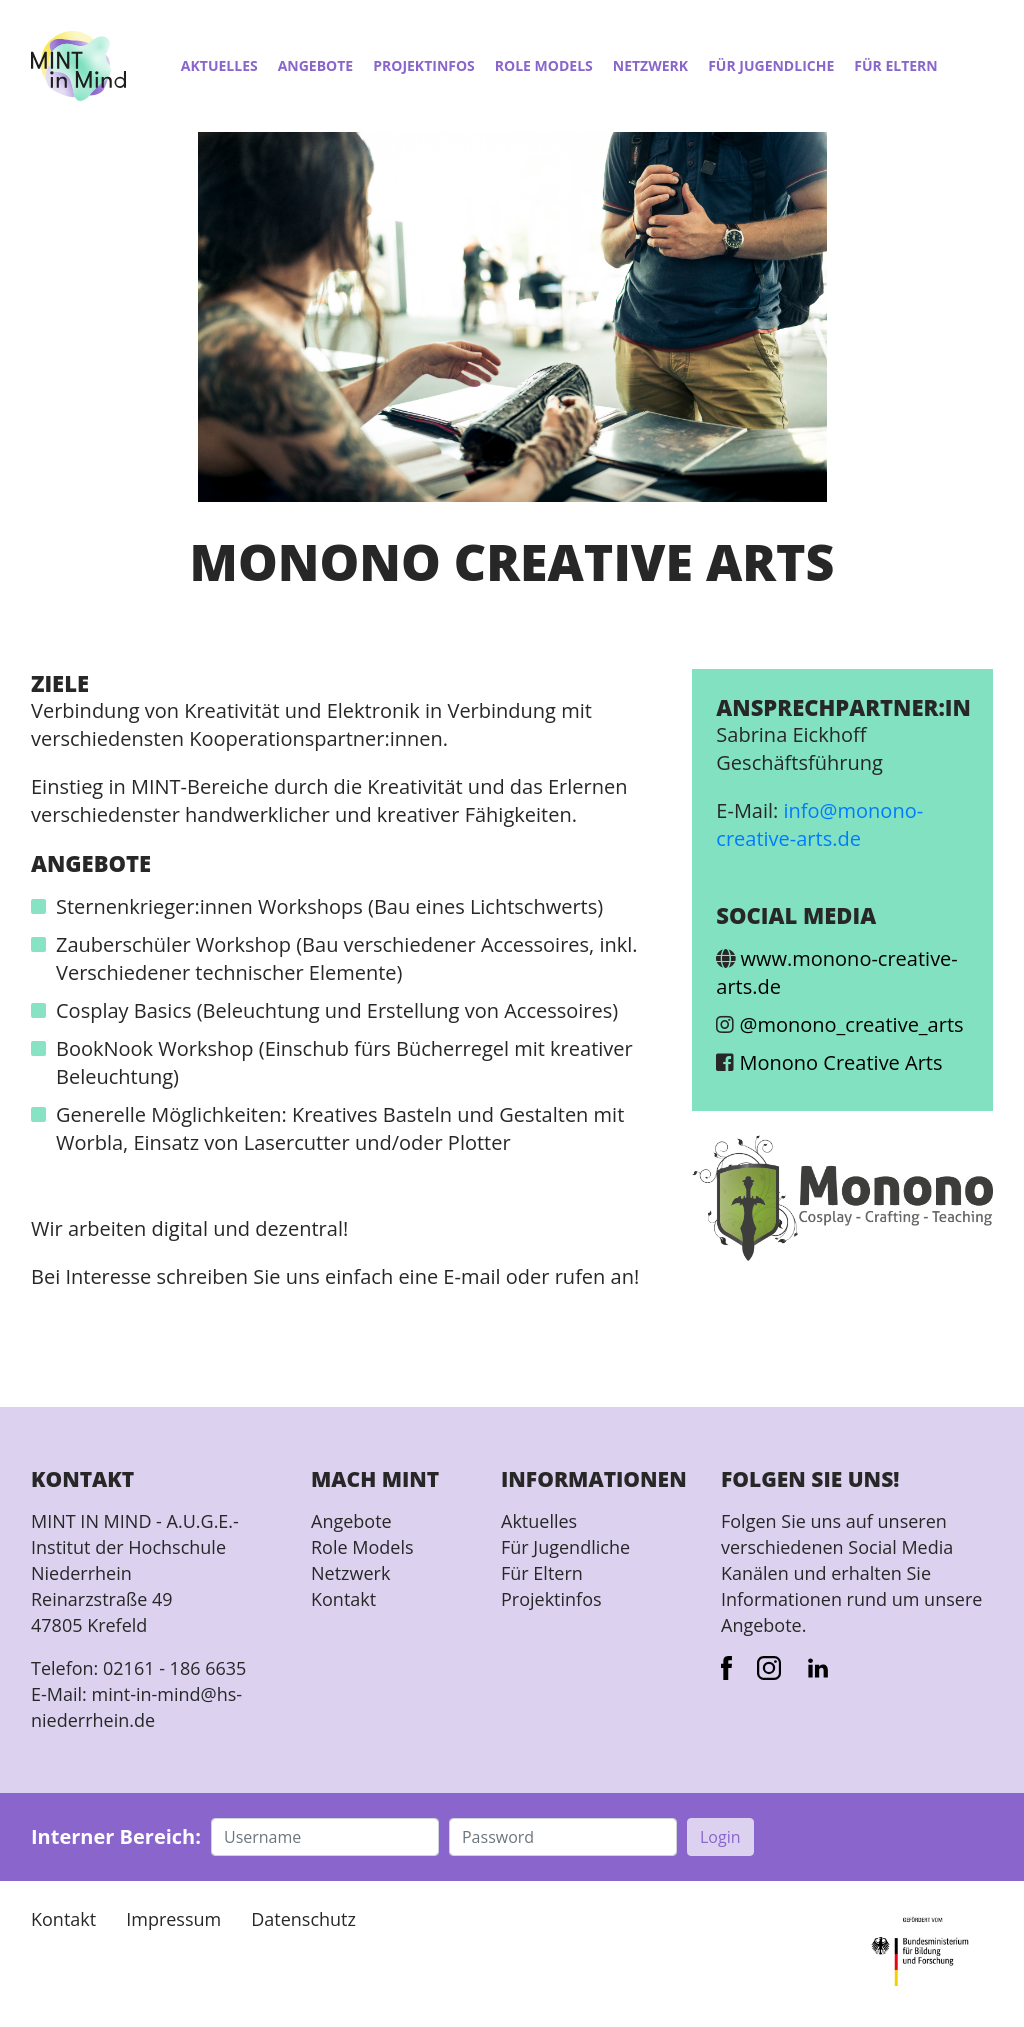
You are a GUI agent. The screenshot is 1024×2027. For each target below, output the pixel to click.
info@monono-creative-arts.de (819, 824)
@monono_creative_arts (852, 1024)
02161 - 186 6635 (174, 1668)
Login (720, 1837)
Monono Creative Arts (841, 1062)
